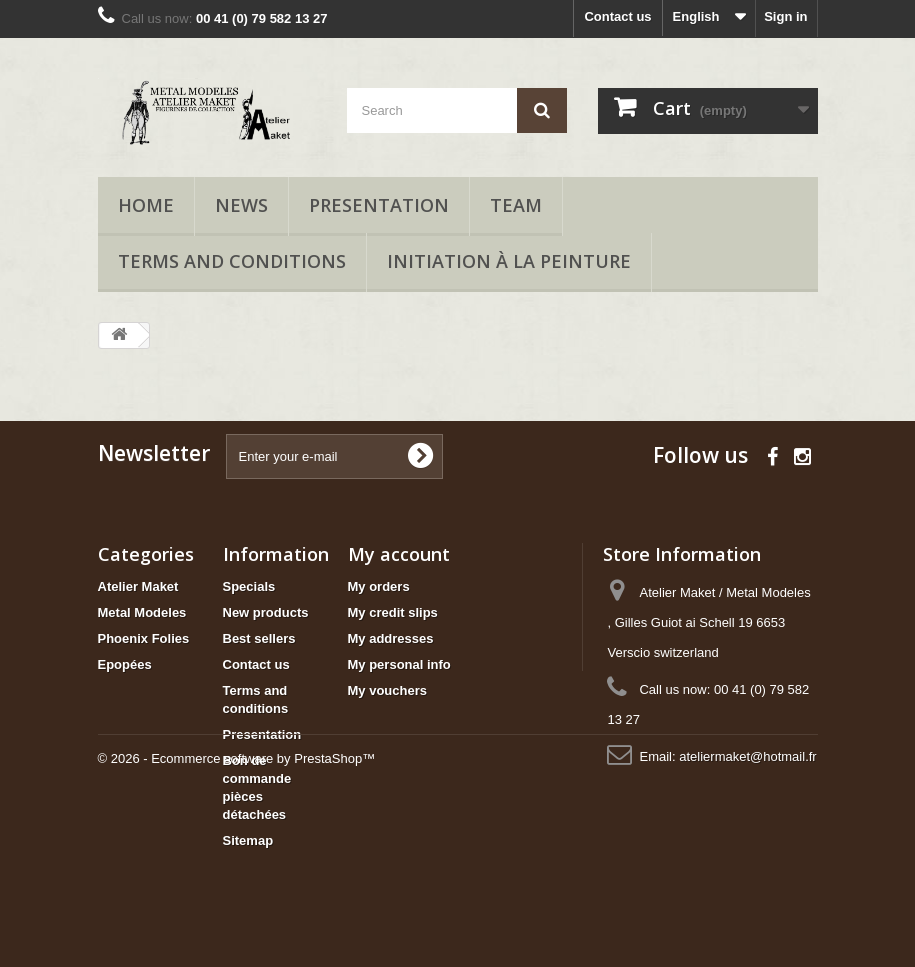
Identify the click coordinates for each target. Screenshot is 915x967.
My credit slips (393, 612)
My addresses (391, 638)
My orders (379, 586)
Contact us (617, 16)
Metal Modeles (142, 612)
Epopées (125, 664)
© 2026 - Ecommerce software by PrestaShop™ (237, 912)
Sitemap (248, 840)
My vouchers (387, 690)
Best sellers (259, 638)
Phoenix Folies (144, 638)
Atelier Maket (138, 586)
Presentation (379, 205)
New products (266, 612)
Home (146, 205)
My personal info (399, 664)
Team (516, 205)
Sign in (785, 16)
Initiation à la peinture (509, 261)
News (241, 205)
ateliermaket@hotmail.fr (747, 756)
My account (399, 554)
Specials (249, 586)
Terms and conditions (232, 261)
